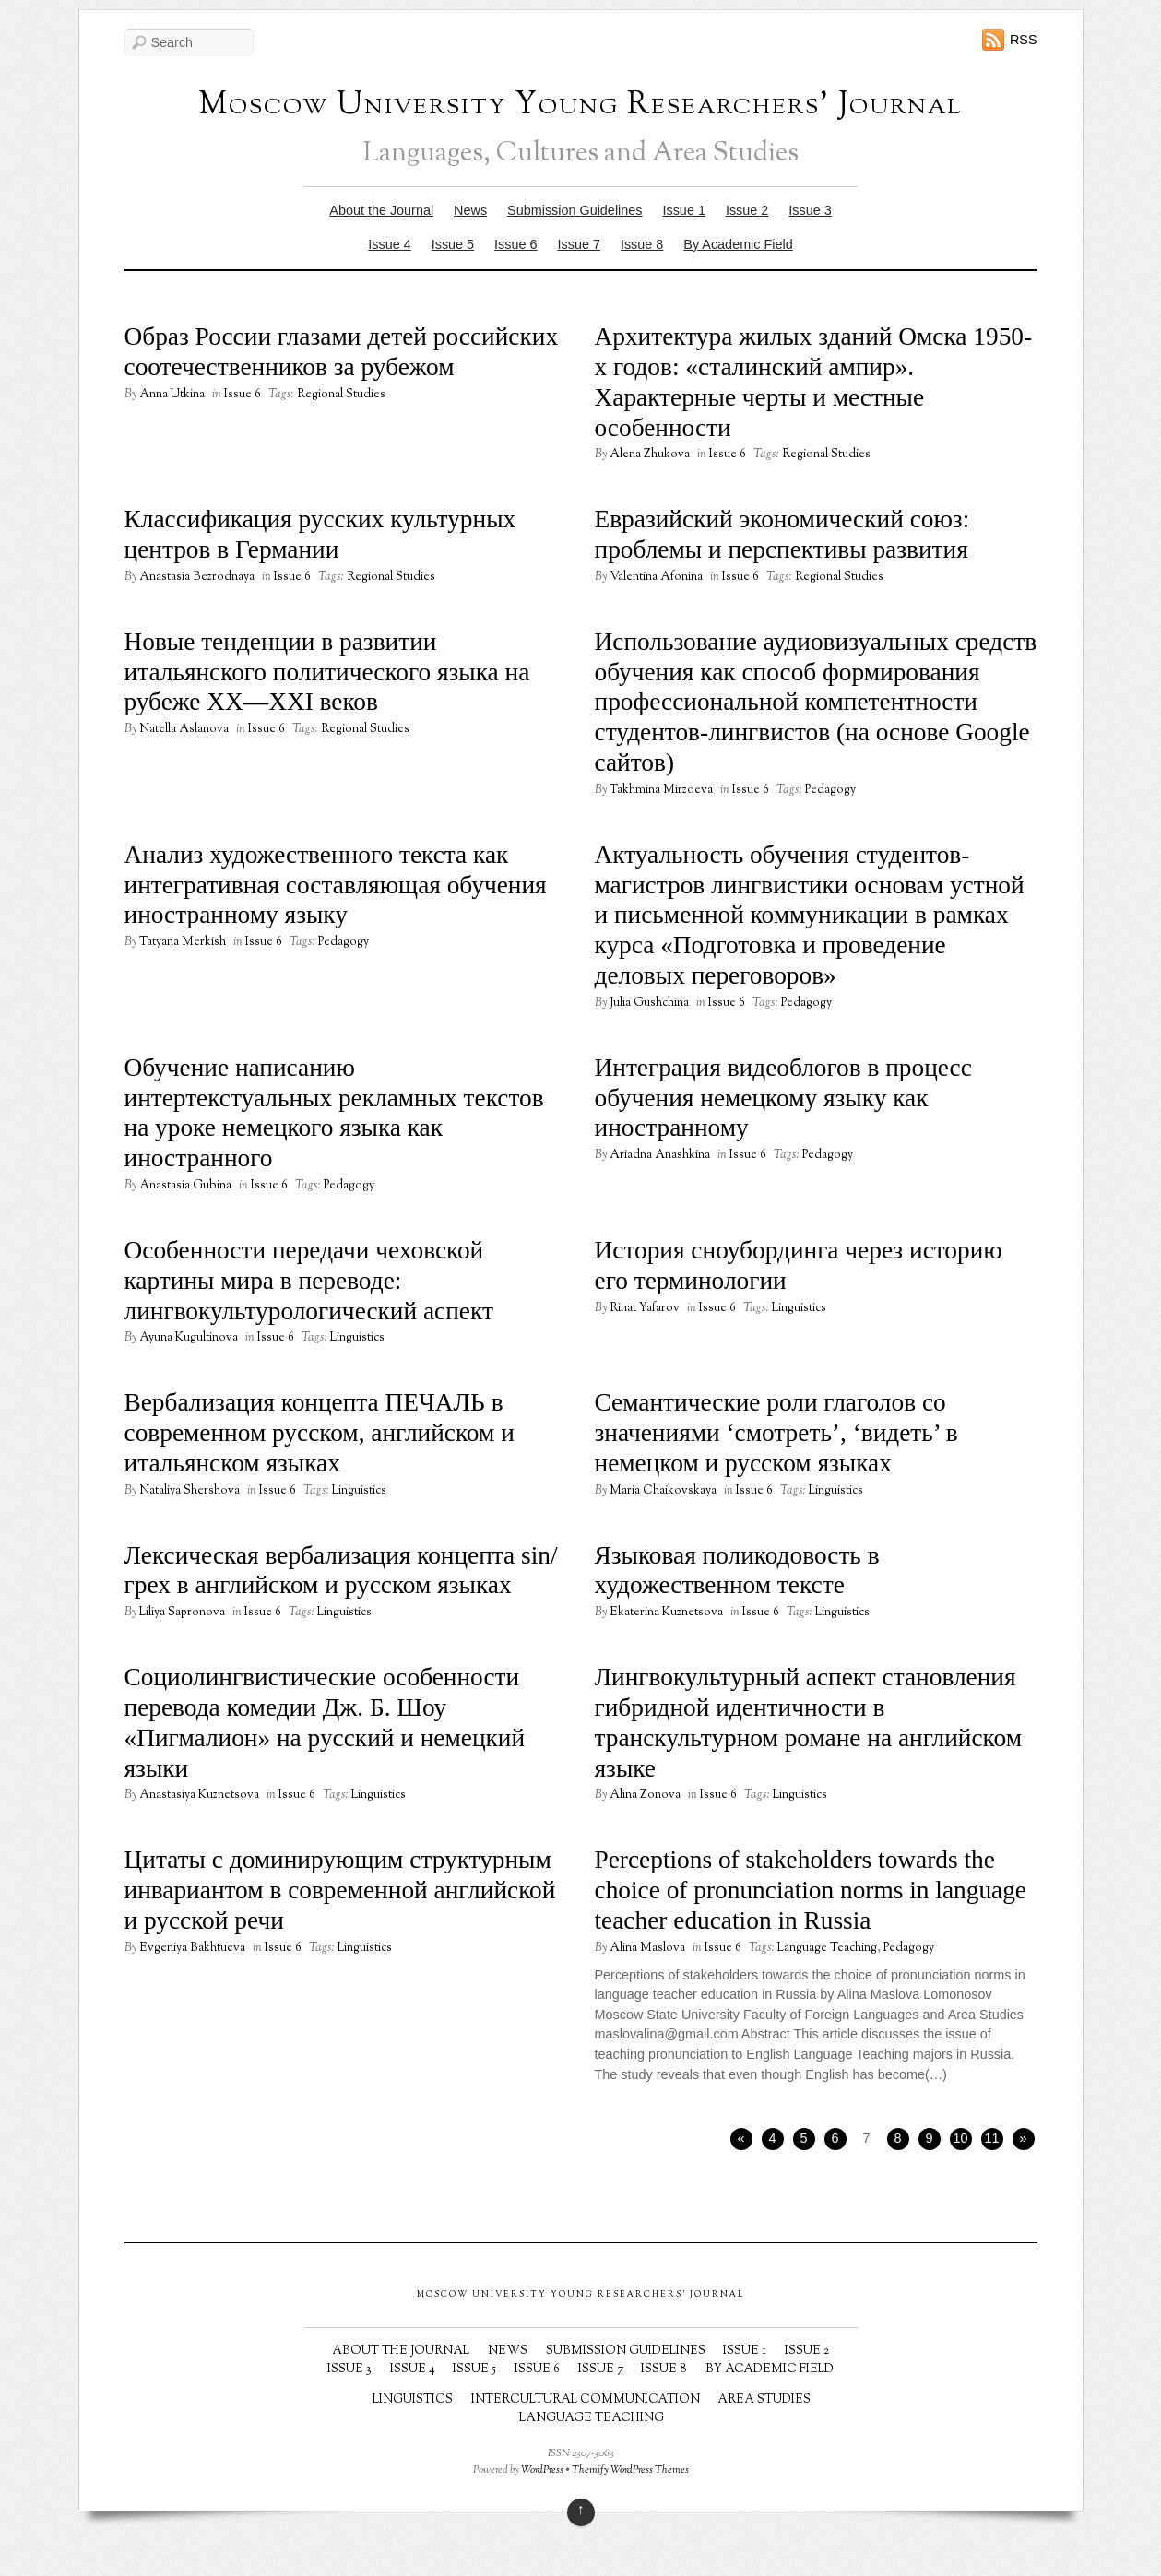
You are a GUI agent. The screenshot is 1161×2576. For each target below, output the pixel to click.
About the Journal (381, 210)
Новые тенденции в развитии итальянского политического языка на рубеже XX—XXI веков (327, 672)
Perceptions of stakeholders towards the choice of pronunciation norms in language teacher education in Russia (811, 1890)
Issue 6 (515, 244)
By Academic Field (737, 244)
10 (960, 2138)
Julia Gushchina (649, 1003)
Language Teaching (827, 1948)
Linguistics (357, 1337)
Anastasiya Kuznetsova (199, 1795)
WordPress (542, 2470)
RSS (1023, 39)
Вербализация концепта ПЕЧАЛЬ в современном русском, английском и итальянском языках (319, 1432)
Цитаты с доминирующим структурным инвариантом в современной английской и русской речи (340, 1890)
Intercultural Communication (585, 2400)
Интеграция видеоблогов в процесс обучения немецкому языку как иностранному (783, 1098)
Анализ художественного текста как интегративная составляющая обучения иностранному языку (335, 885)
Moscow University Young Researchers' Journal (581, 105)
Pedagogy (830, 790)
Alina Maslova (647, 1948)
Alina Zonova (645, 1795)
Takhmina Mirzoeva (661, 790)
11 (991, 2138)
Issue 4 (389, 244)
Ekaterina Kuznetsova (666, 1612)
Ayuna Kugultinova (188, 1337)
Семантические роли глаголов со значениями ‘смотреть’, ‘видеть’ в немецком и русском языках (776, 1432)
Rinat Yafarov (645, 1308)
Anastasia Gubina (185, 1185)
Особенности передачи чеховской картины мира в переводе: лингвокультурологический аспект (308, 1280)
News (470, 210)
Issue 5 (453, 244)
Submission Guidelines (574, 210)
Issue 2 (747, 210)
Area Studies (764, 2400)
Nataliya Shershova (189, 1491)
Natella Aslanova (184, 729)
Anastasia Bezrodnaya (197, 577)
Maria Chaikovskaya (663, 1491)
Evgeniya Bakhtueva (192, 1948)
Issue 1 (683, 210)
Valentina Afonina (656, 577)
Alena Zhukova (650, 454)
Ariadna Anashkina (660, 1155)
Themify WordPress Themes (630, 2470)
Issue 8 (642, 244)
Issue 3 (809, 210)
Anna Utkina (172, 394)
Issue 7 (579, 244)
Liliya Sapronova (182, 1612)
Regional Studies (341, 394)
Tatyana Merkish (182, 942)
